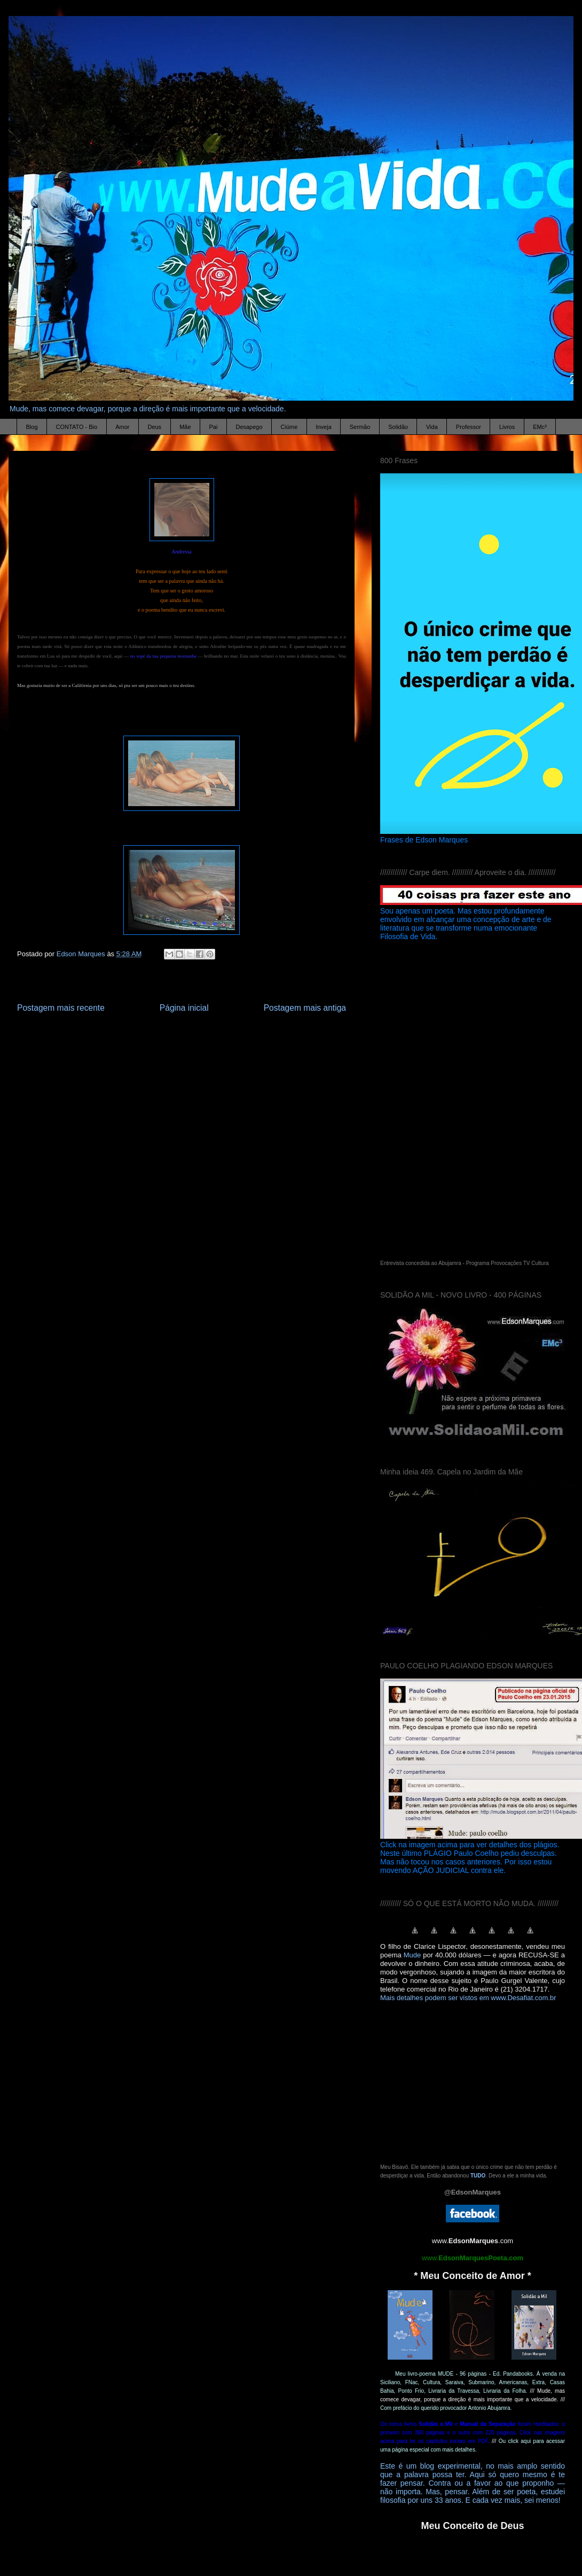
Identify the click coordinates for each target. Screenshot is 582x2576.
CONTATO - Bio (77, 427)
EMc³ (540, 427)
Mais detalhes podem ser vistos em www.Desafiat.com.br (468, 1998)
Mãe (185, 427)
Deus (154, 427)
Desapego (248, 427)
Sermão (360, 427)
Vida (432, 427)
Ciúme (289, 427)
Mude (412, 1955)
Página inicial (184, 1007)
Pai (213, 427)
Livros (507, 427)
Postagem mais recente (61, 1007)
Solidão (398, 427)
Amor (122, 427)
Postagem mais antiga (305, 1007)
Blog (32, 427)
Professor (468, 427)
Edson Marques (82, 954)
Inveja (323, 427)
